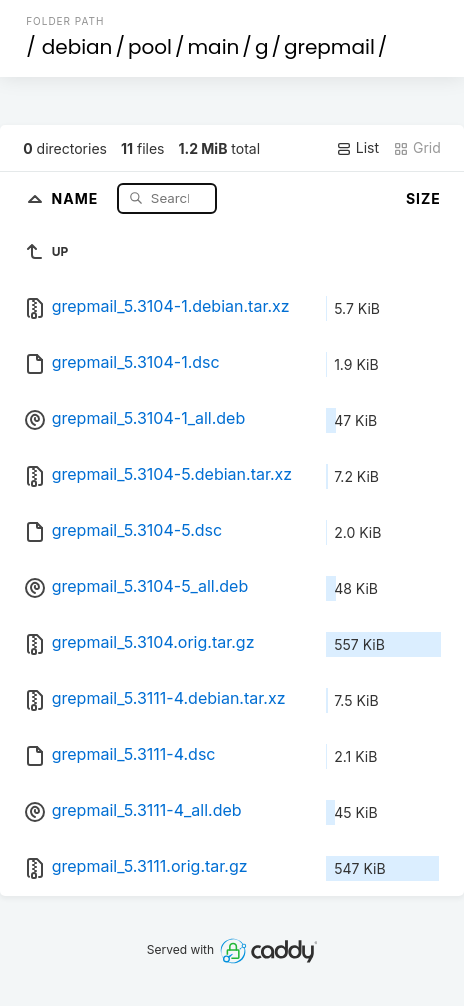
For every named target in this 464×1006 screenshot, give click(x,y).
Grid (417, 148)
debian (77, 47)
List (357, 148)
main (214, 47)
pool (150, 47)
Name (77, 197)
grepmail (329, 47)
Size (423, 198)
